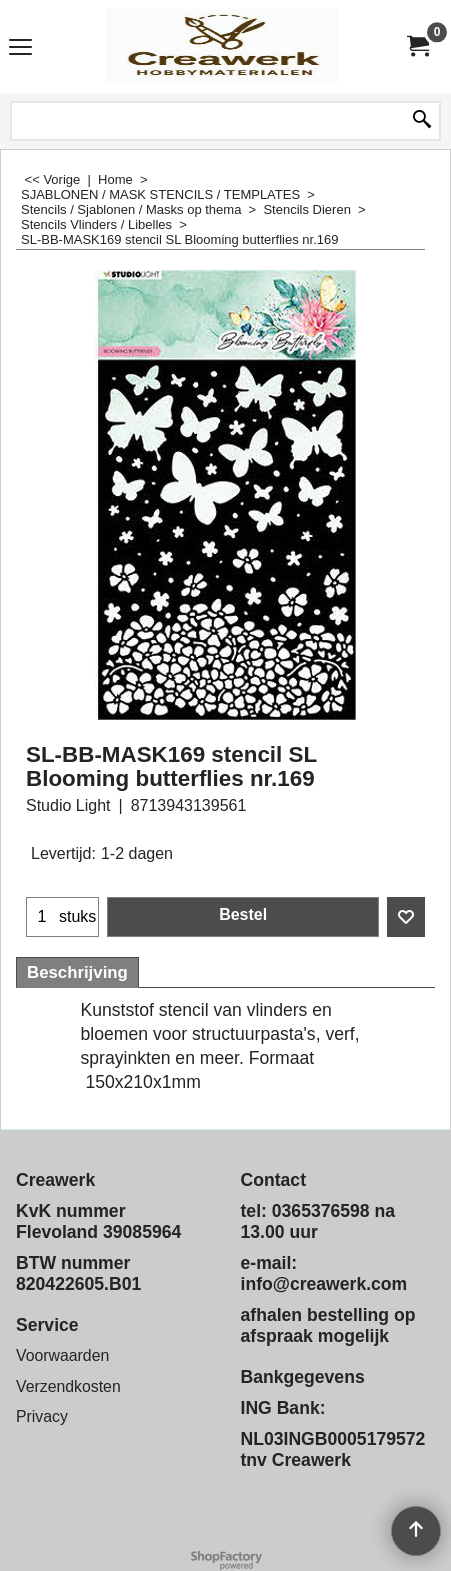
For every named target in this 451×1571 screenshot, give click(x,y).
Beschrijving (77, 972)
